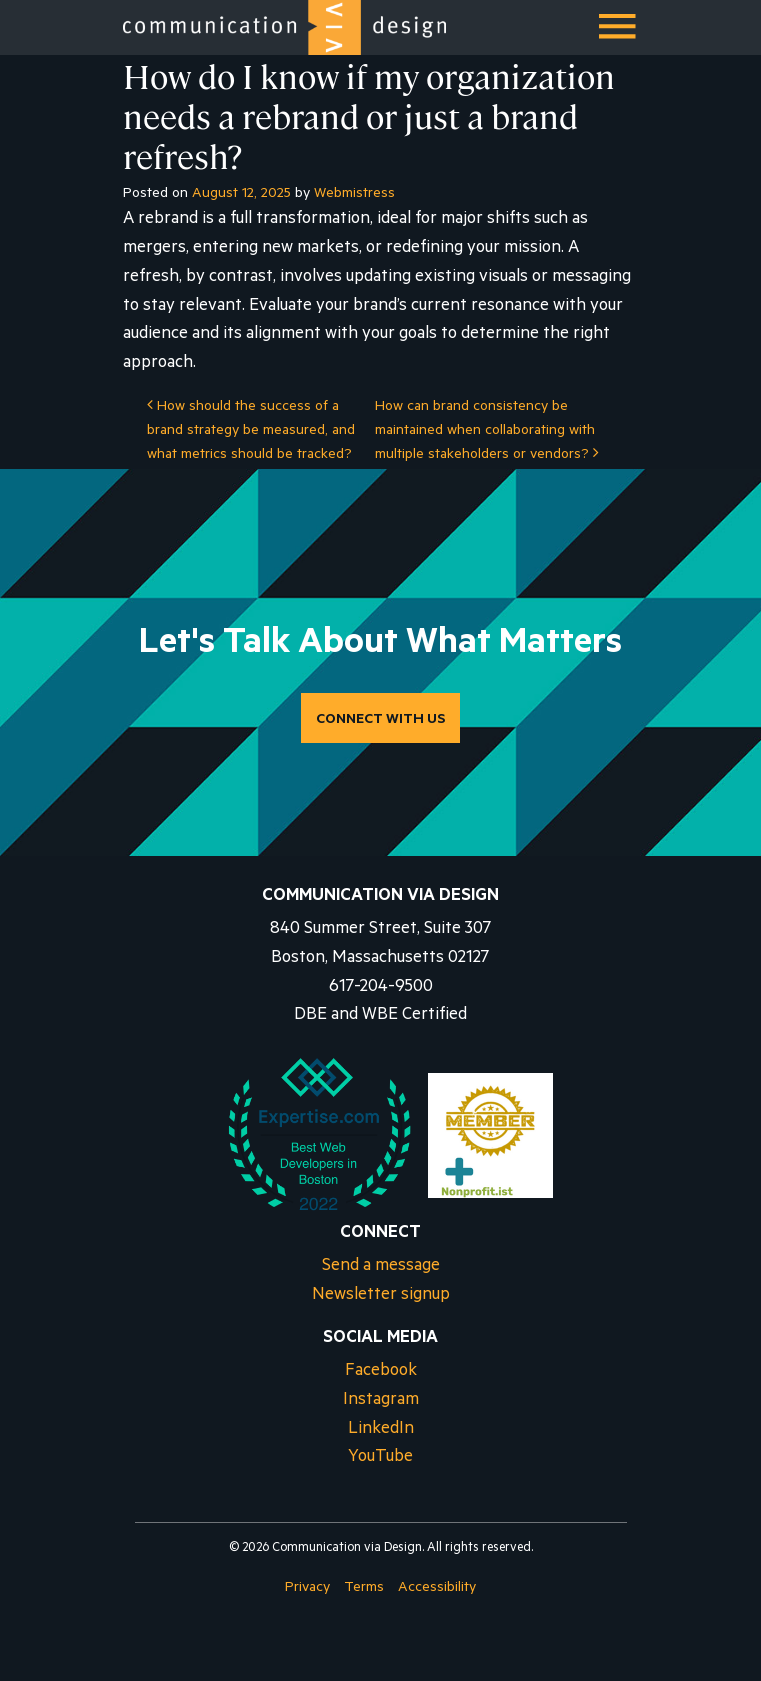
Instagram (381, 1401)
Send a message (381, 1267)
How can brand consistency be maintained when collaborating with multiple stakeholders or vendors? (487, 432)
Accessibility (437, 1589)
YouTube (380, 1458)
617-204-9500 (381, 988)
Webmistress (354, 195)
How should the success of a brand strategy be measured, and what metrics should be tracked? (251, 432)
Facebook (381, 1372)
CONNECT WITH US (380, 721)
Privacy (307, 1589)
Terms (364, 1589)
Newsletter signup (381, 1296)
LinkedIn (381, 1430)
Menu (619, 34)
